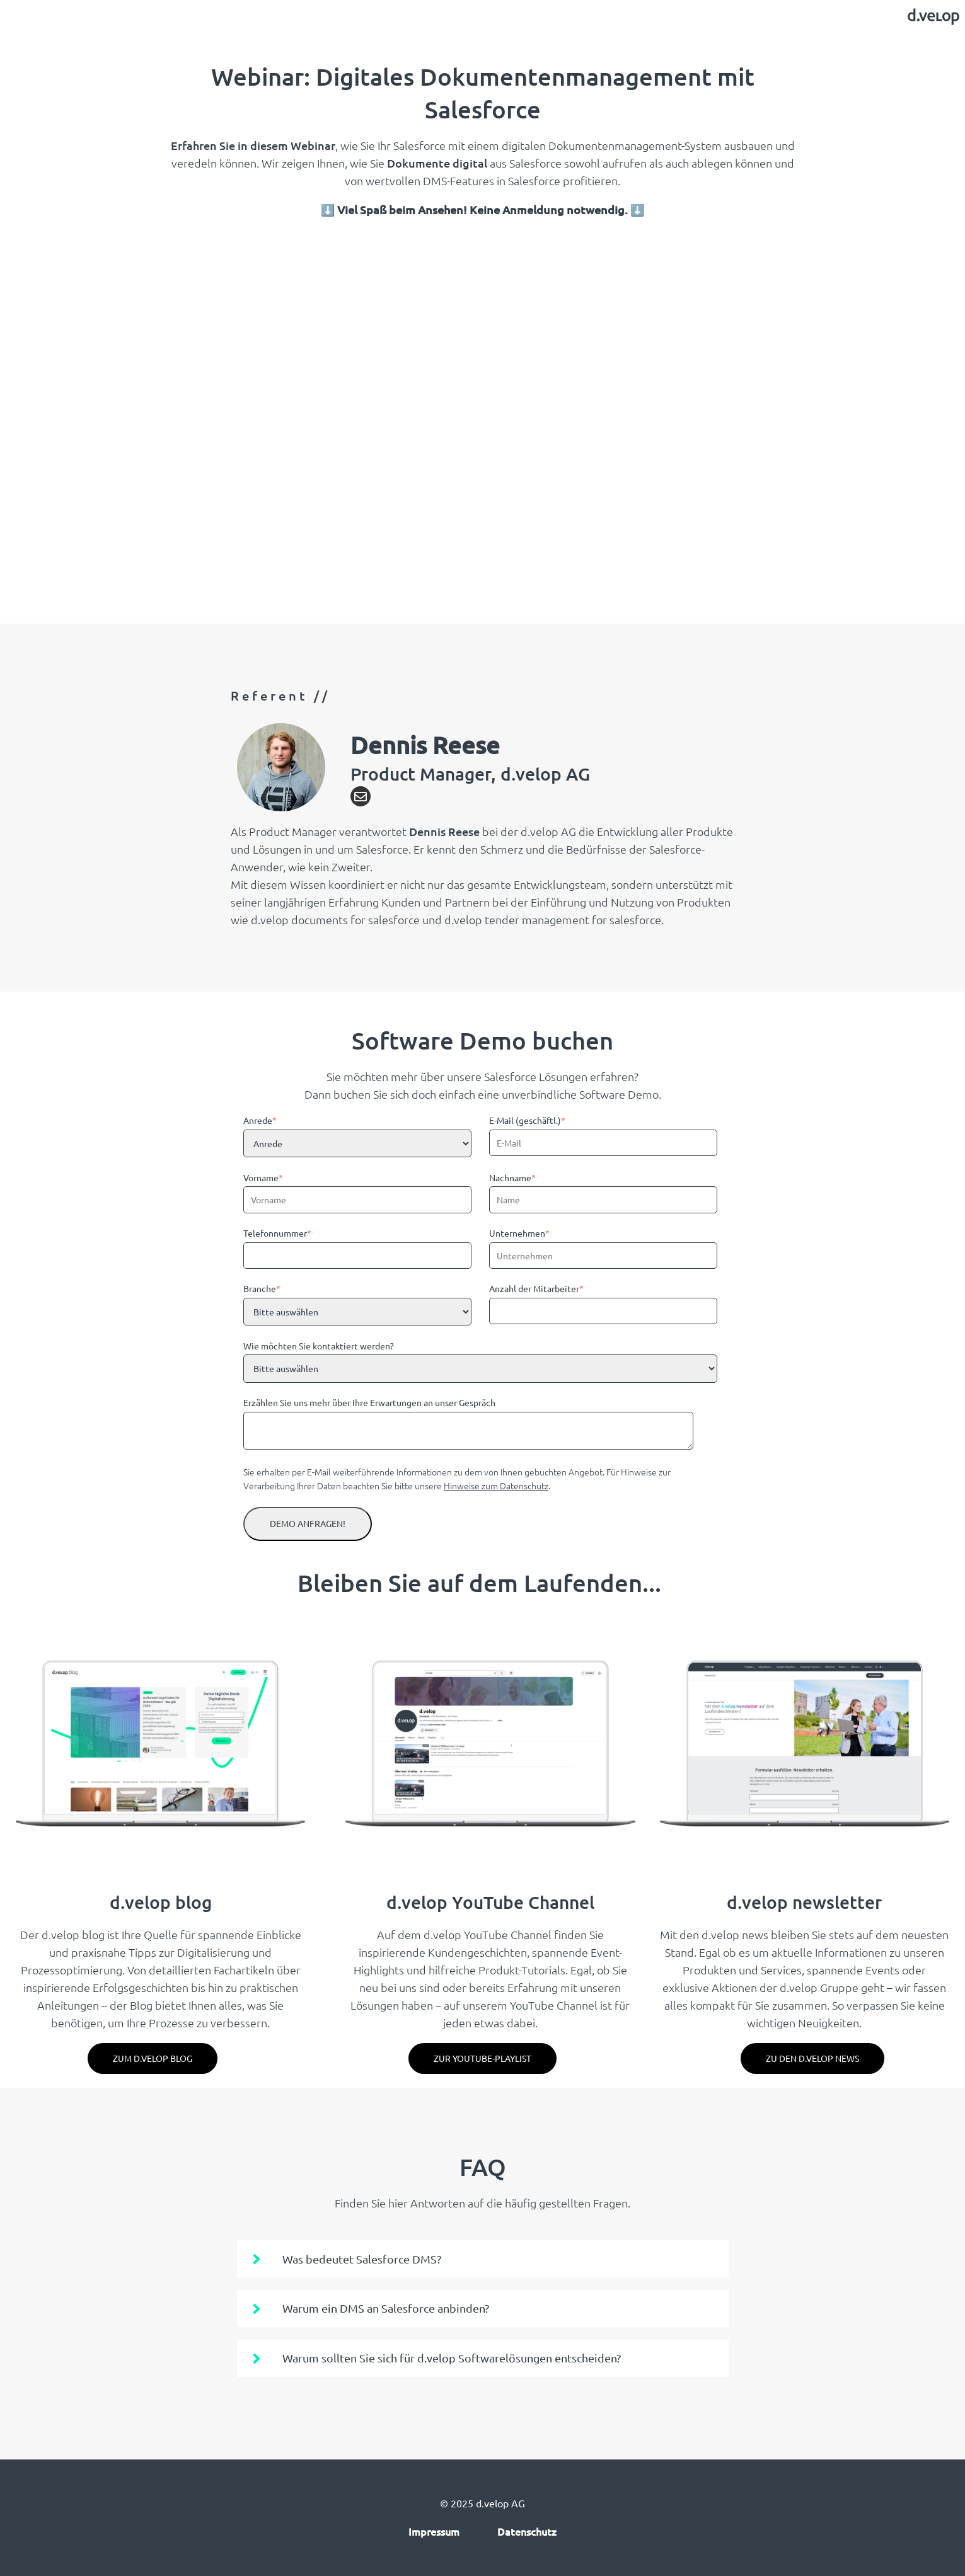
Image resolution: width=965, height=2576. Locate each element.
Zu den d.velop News (812, 2058)
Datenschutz (527, 2531)
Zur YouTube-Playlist (482, 2058)
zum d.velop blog (152, 2058)
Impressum (433, 2531)
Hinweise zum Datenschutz (496, 1485)
